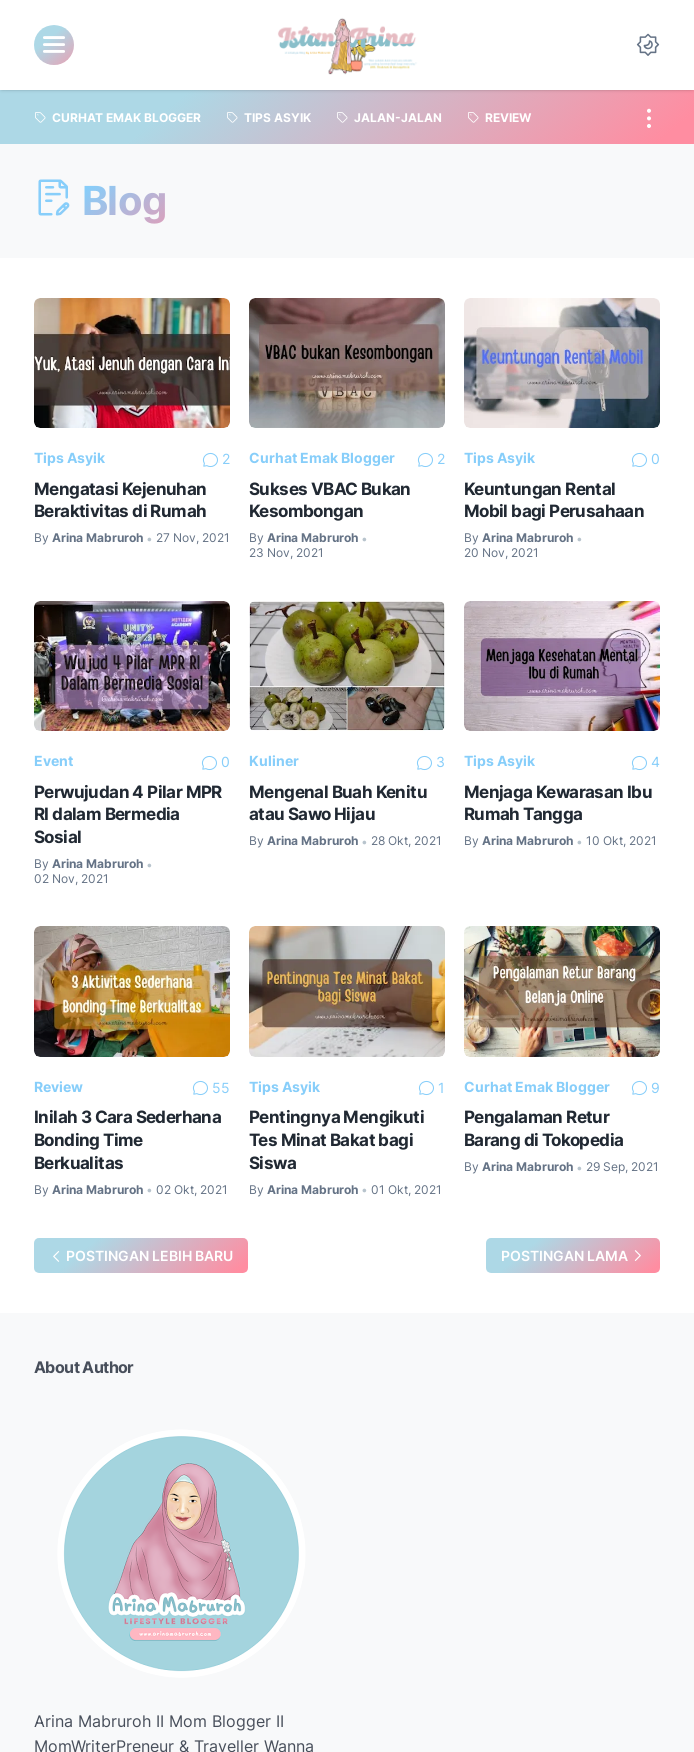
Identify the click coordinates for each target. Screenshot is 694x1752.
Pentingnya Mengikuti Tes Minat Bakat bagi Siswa (336, 1139)
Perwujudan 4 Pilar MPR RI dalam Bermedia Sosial (128, 814)
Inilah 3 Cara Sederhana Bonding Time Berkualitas (127, 1139)
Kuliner (274, 760)
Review (58, 1086)
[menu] (54, 45)
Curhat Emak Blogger (322, 457)
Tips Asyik (69, 457)
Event (53, 760)
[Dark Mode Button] (648, 45)
